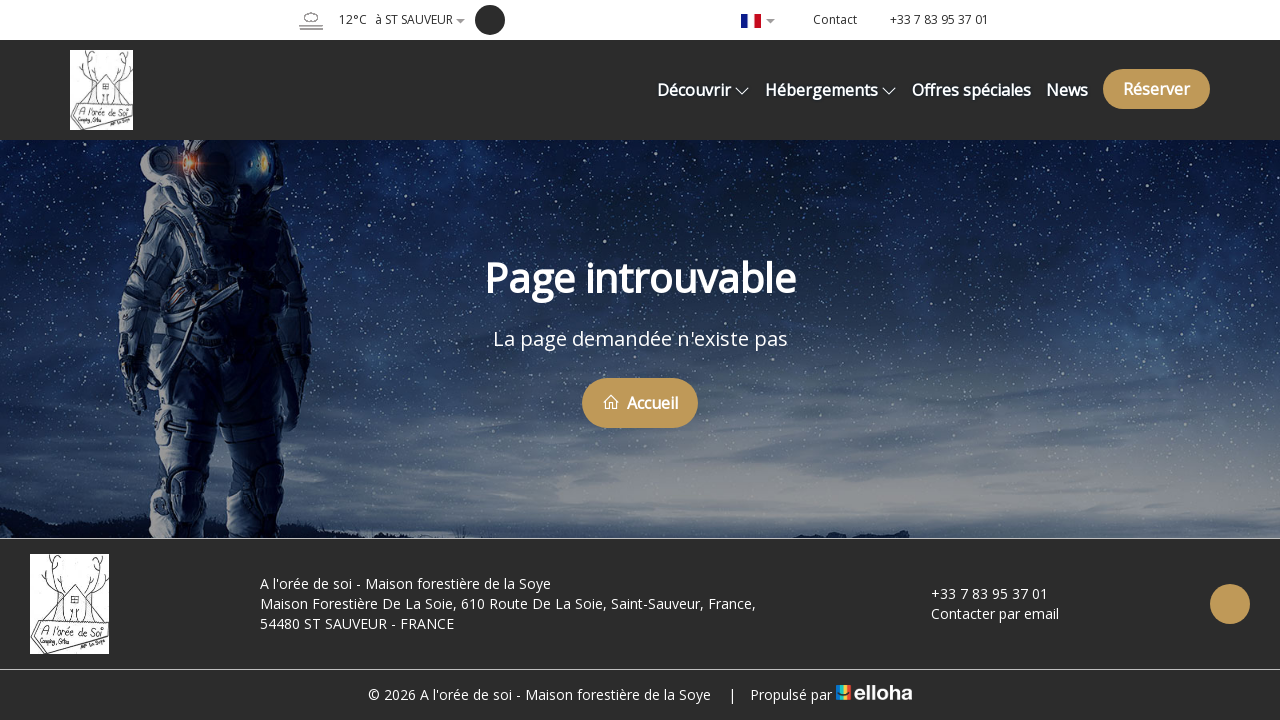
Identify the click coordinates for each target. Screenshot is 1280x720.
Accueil (640, 403)
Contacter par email (983, 613)
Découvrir (703, 90)
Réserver (1156, 89)
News (1067, 90)
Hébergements (831, 90)
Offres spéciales (971, 90)
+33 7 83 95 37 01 (978, 593)
